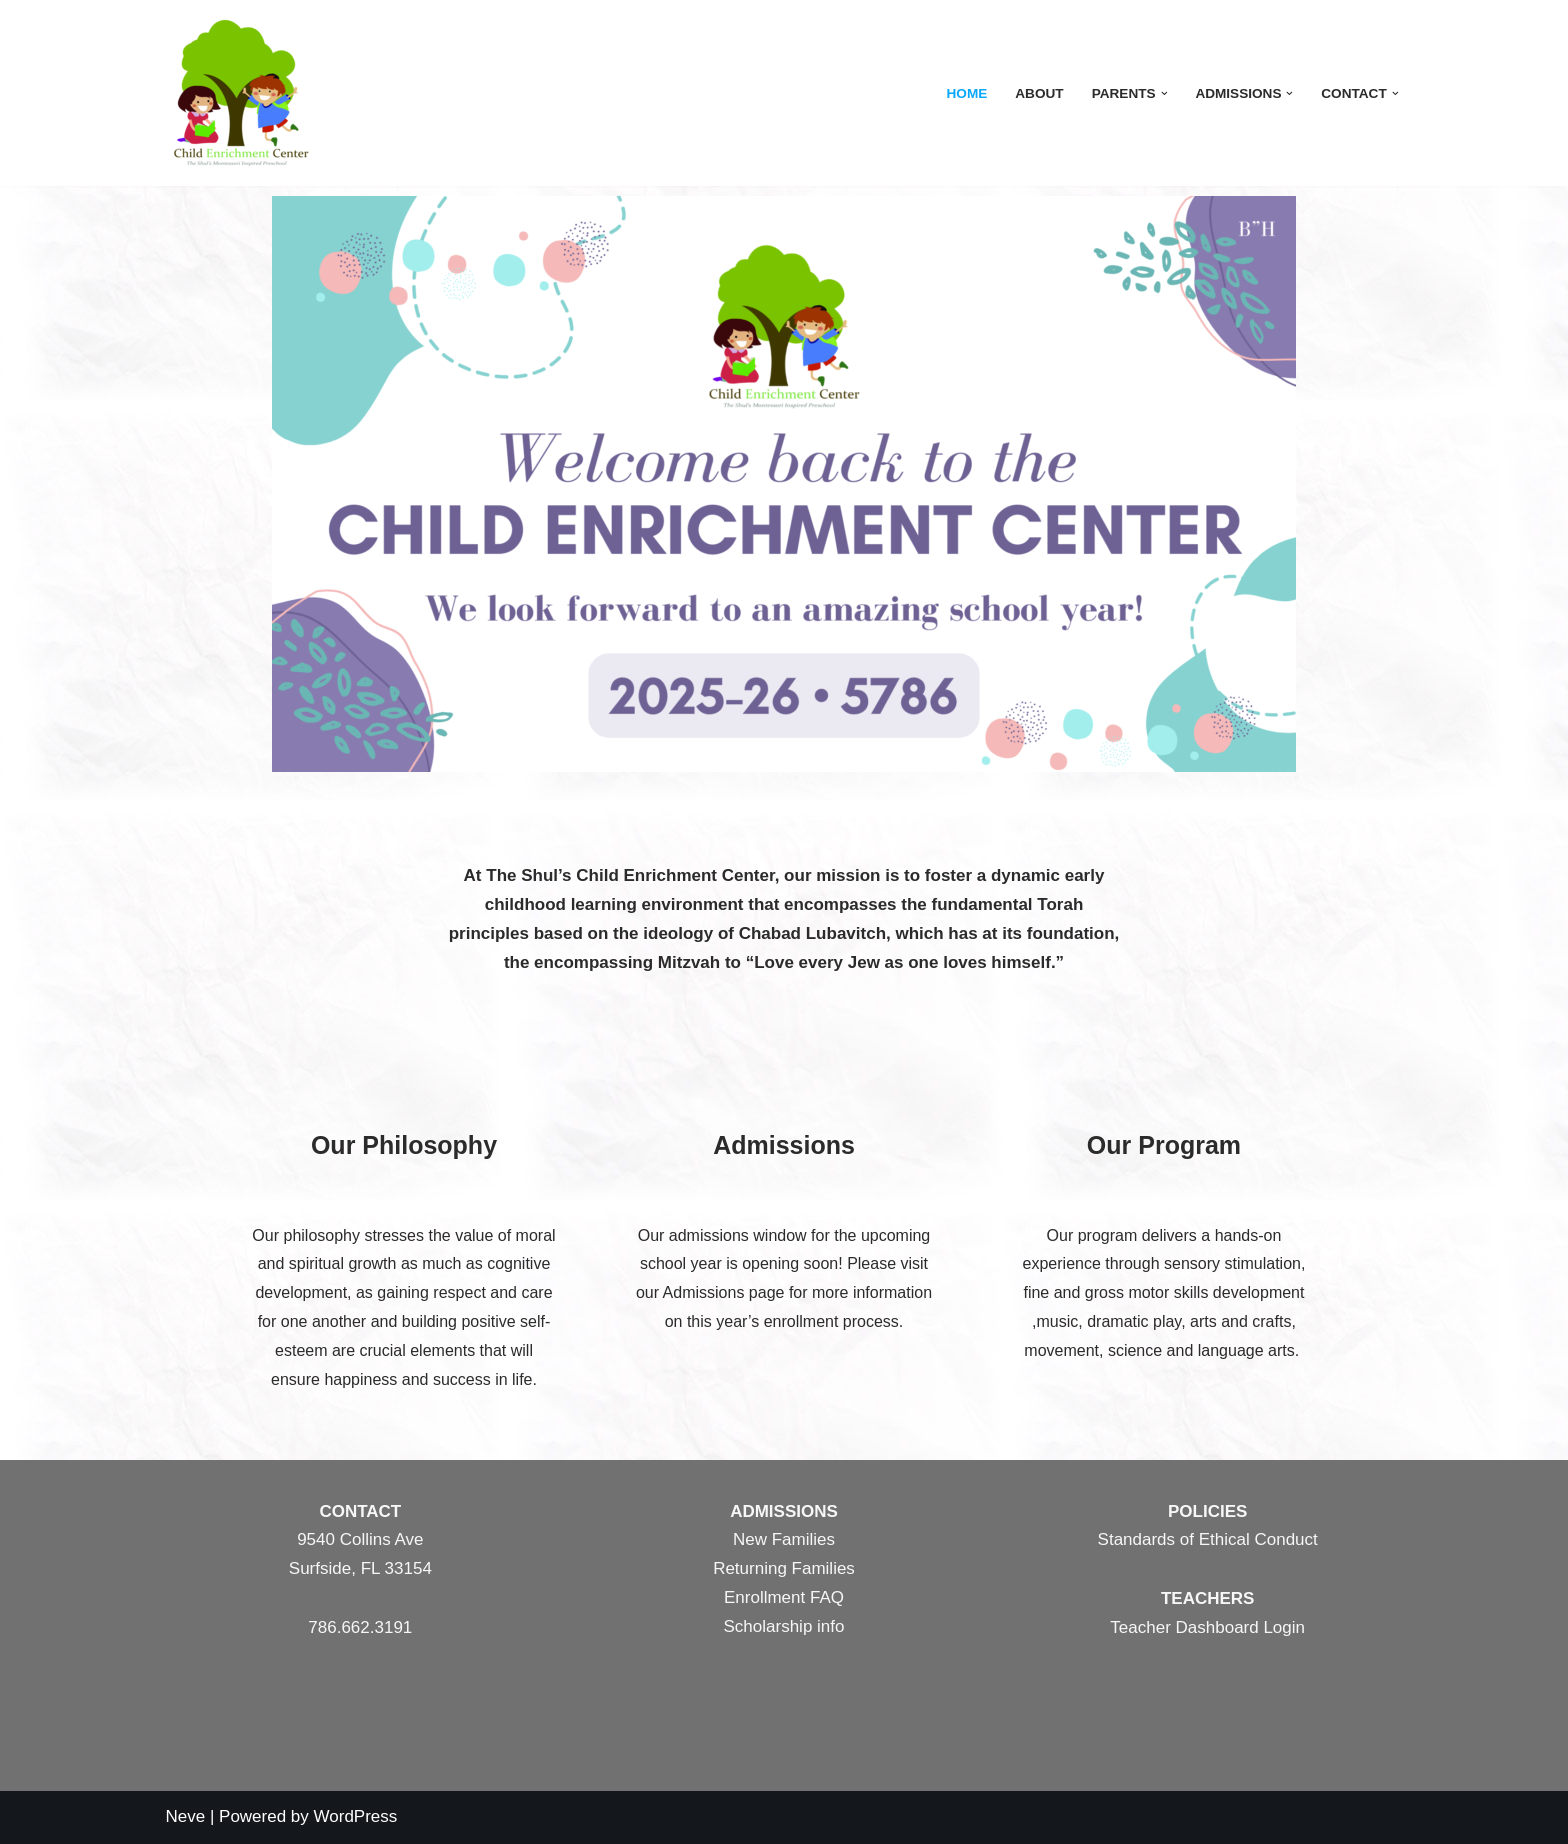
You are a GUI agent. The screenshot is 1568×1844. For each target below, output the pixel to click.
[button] (1164, 93)
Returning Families (784, 1568)
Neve (186, 1816)
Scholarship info (784, 1626)
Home (966, 93)
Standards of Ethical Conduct (1208, 1539)
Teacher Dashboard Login (1207, 1627)
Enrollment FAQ (784, 1597)
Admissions (784, 1145)
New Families (784, 1539)
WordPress (356, 1816)
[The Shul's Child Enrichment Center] (241, 93)
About (1039, 93)
